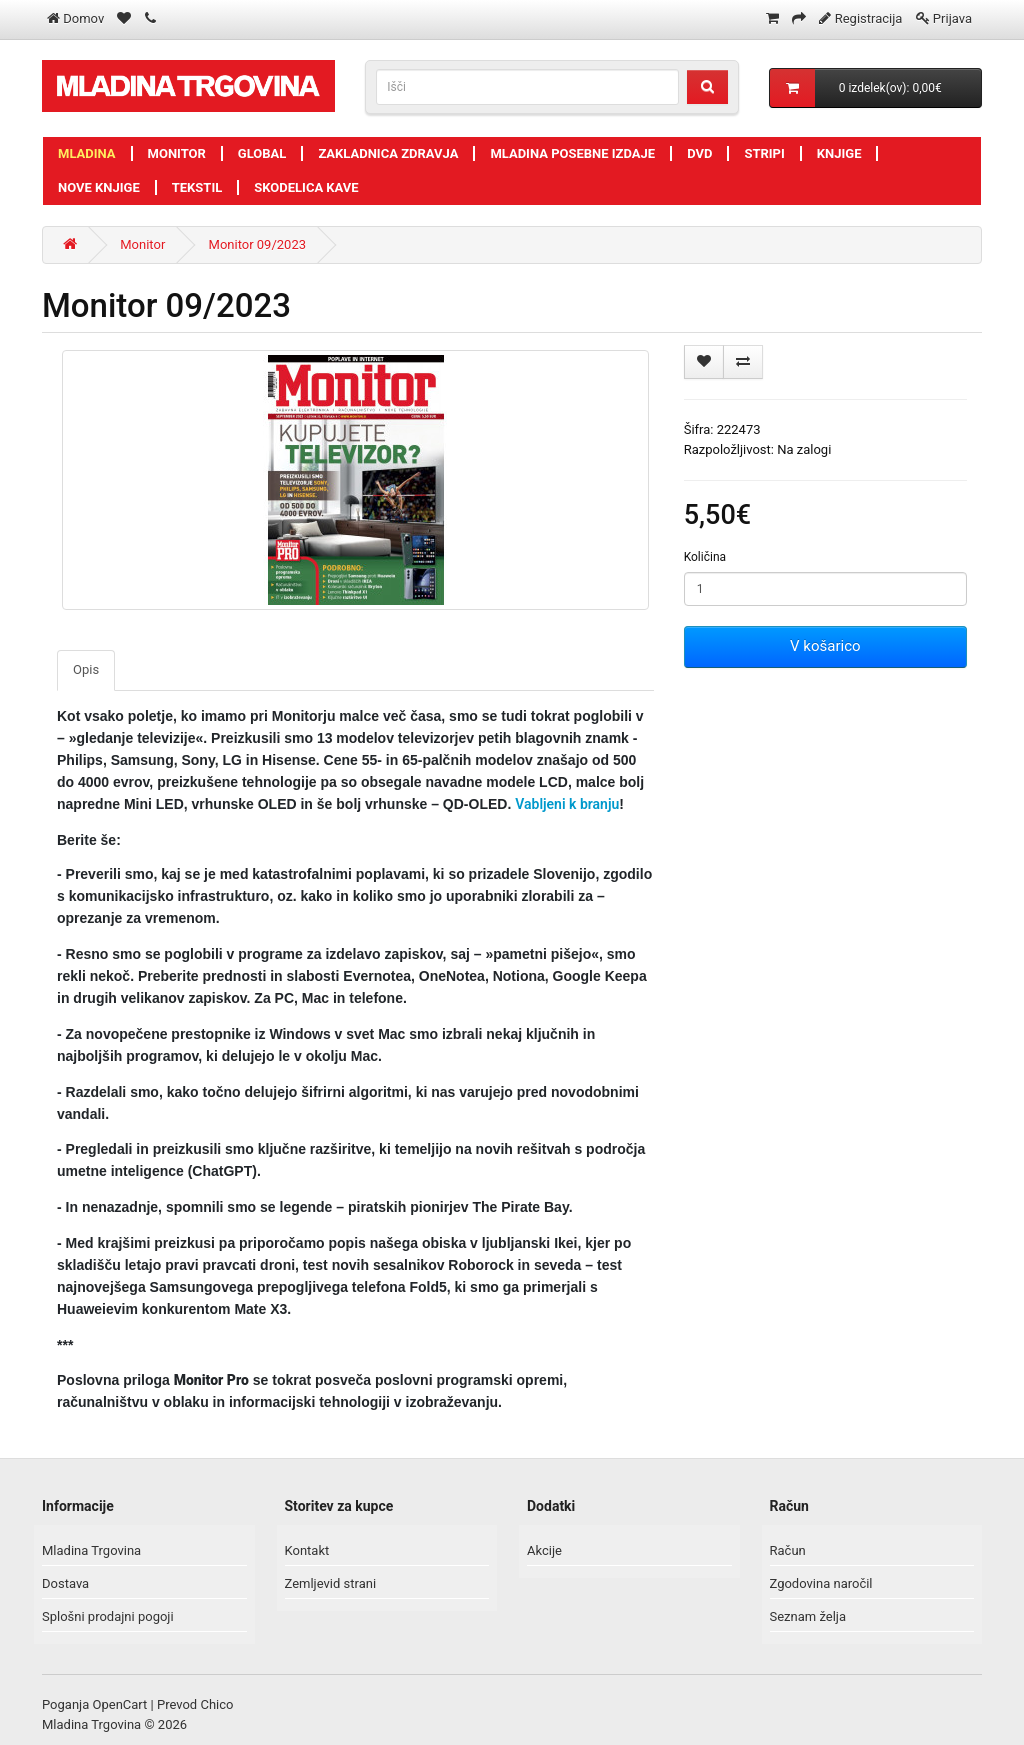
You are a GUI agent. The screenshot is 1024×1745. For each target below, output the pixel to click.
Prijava (952, 18)
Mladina (87, 153)
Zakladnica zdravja (388, 153)
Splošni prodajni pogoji (108, 1616)
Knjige (839, 153)
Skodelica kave (306, 187)
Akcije (544, 1550)
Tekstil (197, 187)
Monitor (177, 153)
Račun (788, 1550)
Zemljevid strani (331, 1583)
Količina (705, 557)
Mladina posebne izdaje (572, 153)
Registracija (869, 18)
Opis (86, 669)
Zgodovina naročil (821, 1583)
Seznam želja (808, 1616)
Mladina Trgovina (91, 1550)
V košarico (825, 646)
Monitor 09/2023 (257, 244)
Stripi (764, 153)
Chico (216, 1704)
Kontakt (307, 1550)
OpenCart (120, 1704)
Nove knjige (99, 187)
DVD (699, 153)
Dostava (65, 1583)
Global (262, 153)
